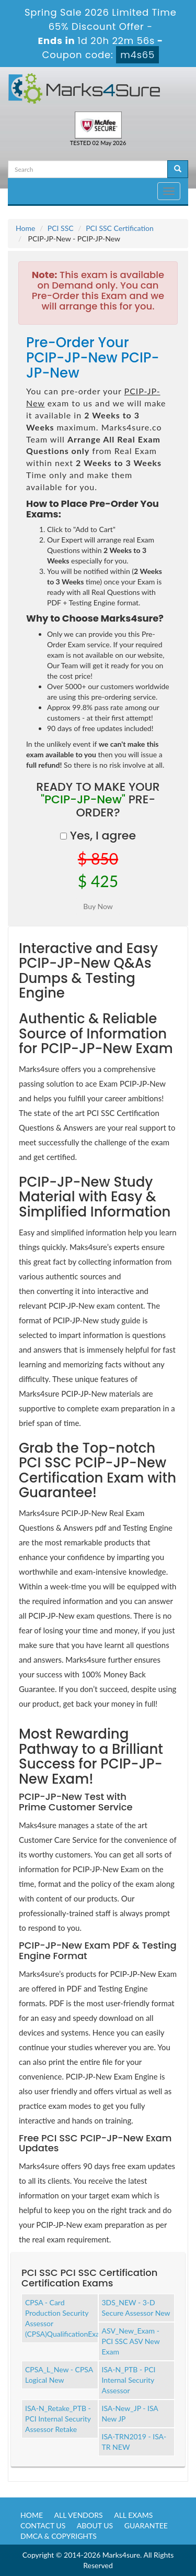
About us (95, 2525)
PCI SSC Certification (120, 228)
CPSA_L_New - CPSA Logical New (59, 2374)
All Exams (133, 2515)
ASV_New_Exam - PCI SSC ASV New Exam (131, 2341)
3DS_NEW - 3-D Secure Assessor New (136, 2307)
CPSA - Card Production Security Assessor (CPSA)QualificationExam (61, 2318)
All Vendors (78, 2515)
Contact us (42, 2525)
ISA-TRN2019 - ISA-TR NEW (134, 2441)
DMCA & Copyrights (58, 2535)
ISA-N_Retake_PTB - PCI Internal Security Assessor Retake (58, 2419)
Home (25, 228)
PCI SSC (61, 228)
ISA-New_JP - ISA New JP (130, 2413)
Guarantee (146, 2525)
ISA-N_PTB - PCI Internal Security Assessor (129, 2380)
